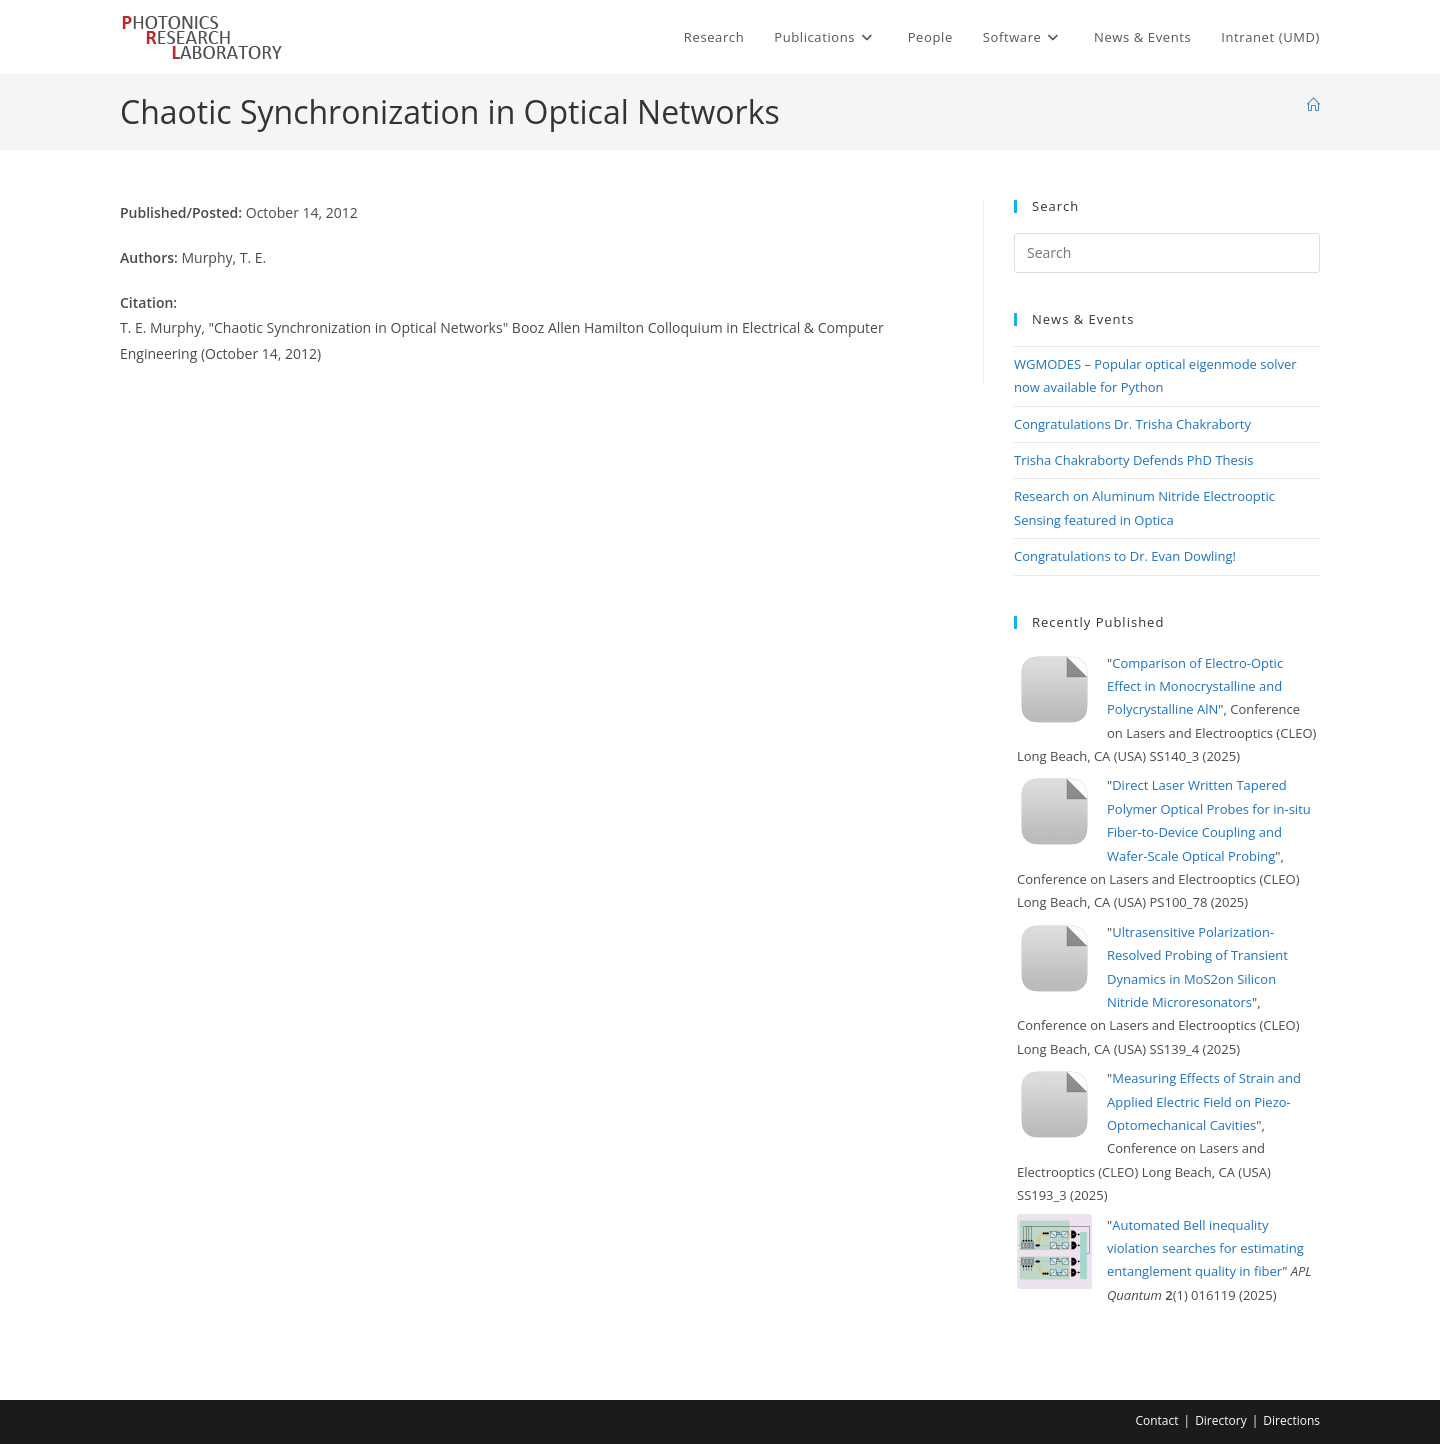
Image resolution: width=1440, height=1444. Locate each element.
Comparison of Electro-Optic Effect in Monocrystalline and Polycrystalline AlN (1195, 686)
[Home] (1313, 105)
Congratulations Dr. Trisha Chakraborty (1132, 424)
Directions (1291, 1420)
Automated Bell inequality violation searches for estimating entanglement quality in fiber (1205, 1248)
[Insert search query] (1167, 253)
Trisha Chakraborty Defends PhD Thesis (1134, 460)
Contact (1156, 1420)
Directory (1221, 1420)
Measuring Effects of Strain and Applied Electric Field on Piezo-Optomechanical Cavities (1204, 1101)
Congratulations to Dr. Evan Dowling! (1125, 556)
